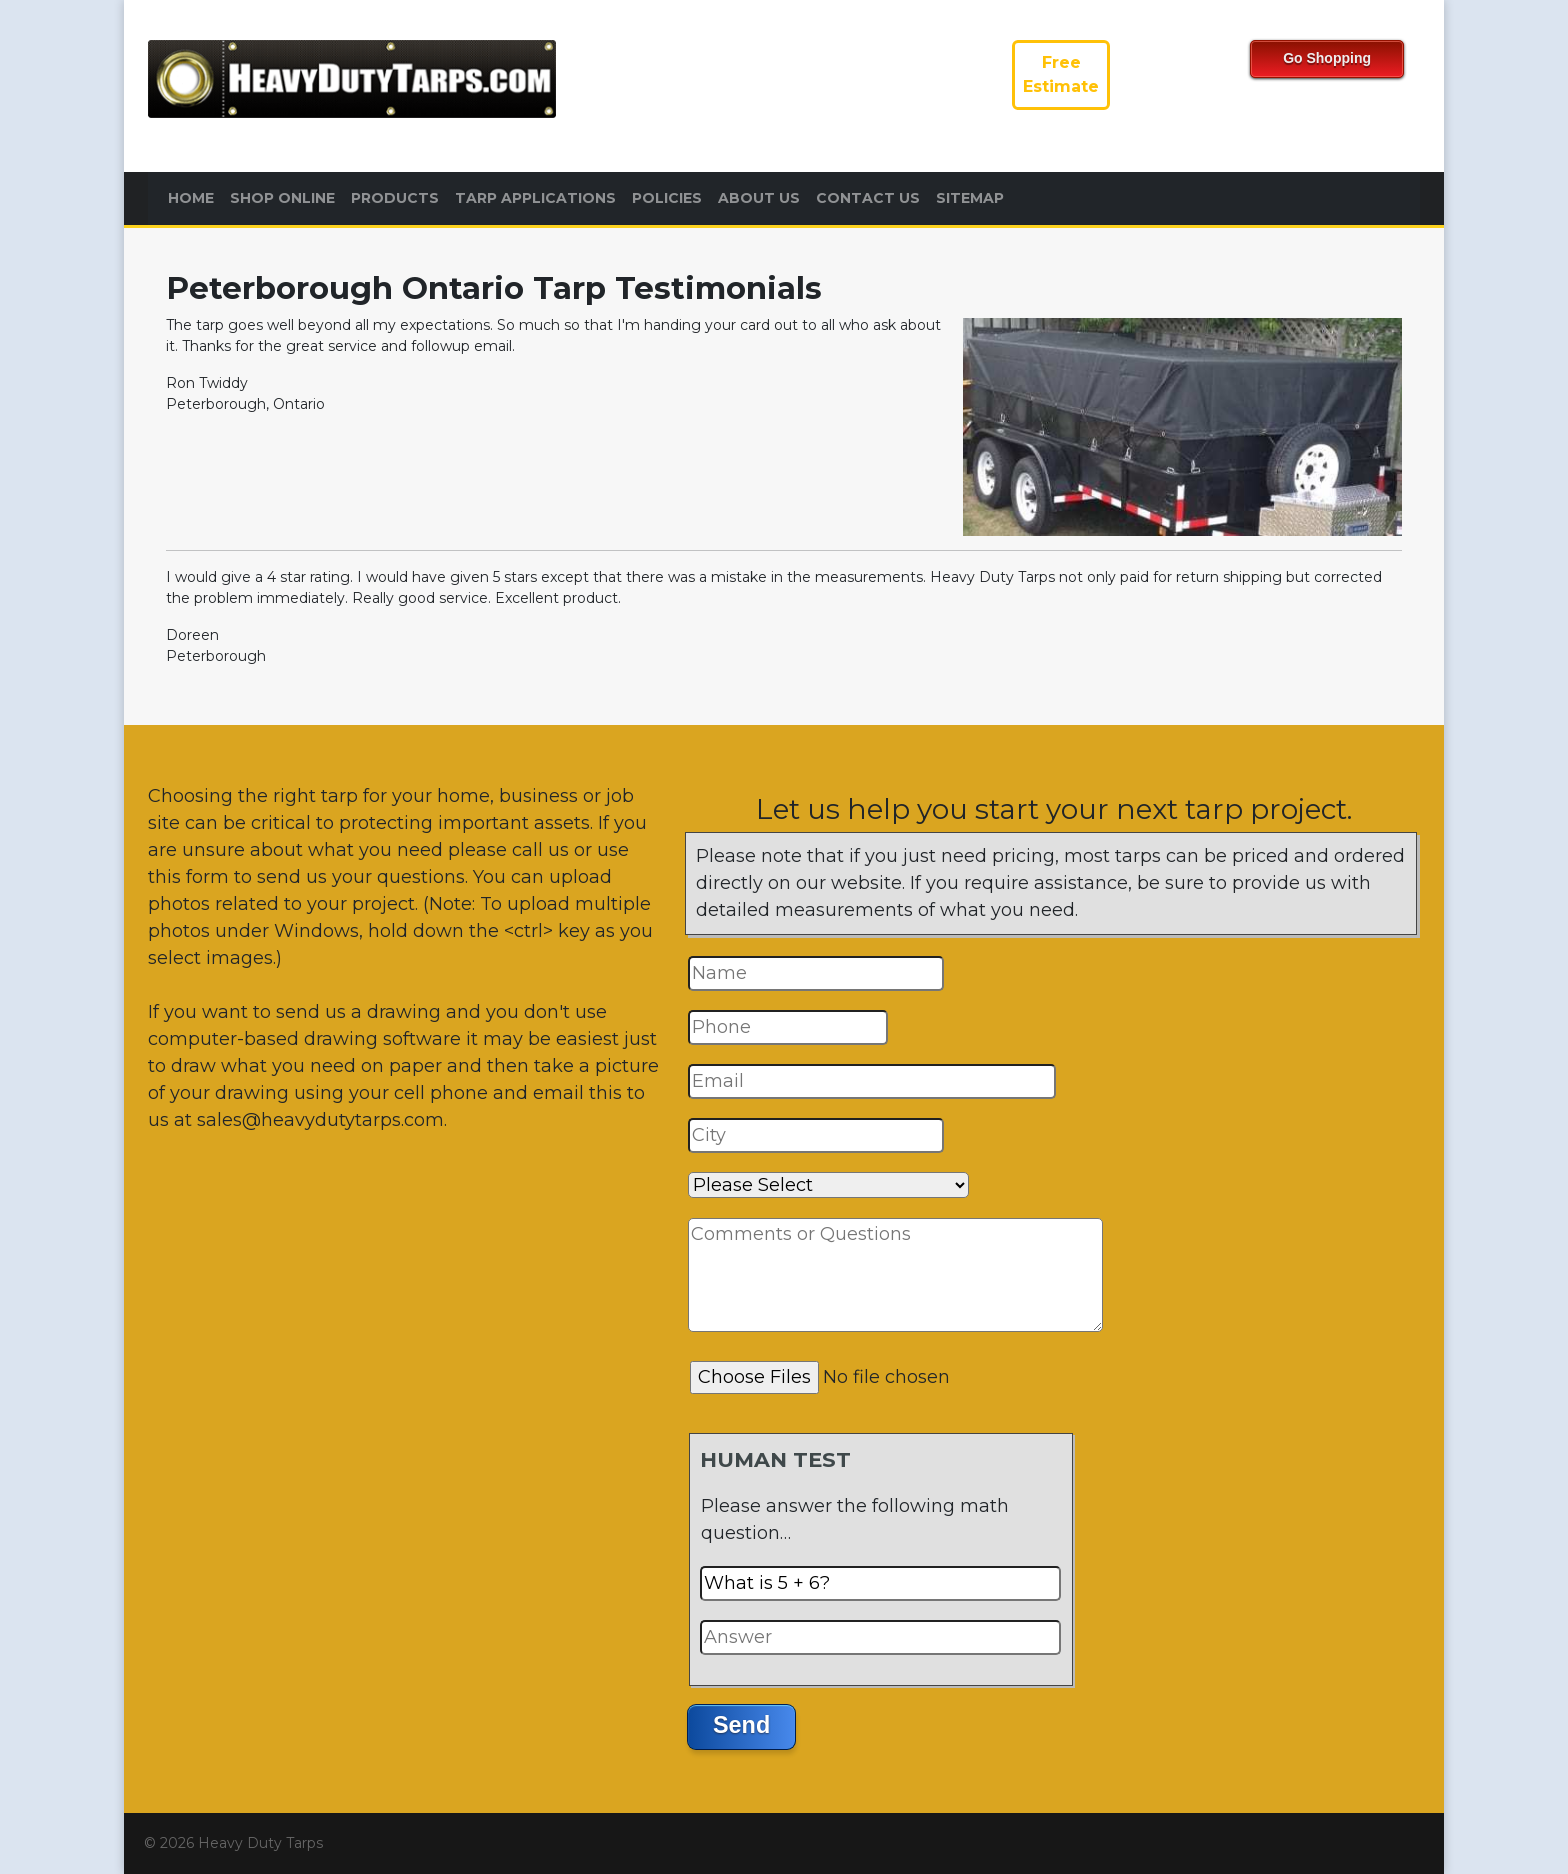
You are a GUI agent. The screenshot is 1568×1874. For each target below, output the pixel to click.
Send (741, 1725)
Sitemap (970, 198)
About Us (759, 198)
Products (395, 198)
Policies (667, 198)
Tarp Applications (535, 198)
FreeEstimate (1061, 74)
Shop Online (282, 198)
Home (191, 198)
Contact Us (868, 198)
